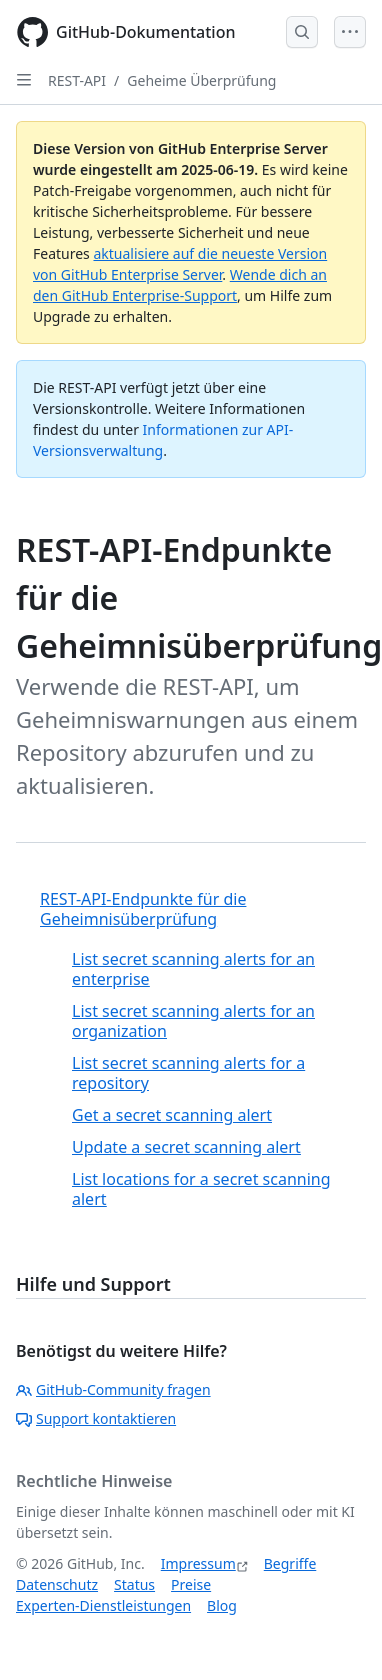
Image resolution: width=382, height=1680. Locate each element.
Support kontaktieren (96, 1418)
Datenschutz (57, 1584)
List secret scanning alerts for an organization (193, 1021)
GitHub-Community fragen (113, 1389)
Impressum (198, 1563)
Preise (191, 1584)
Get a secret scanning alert (172, 1115)
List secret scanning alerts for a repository (188, 1073)
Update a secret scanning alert (186, 1147)
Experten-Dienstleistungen (103, 1605)
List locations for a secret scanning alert (201, 1189)
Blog (222, 1605)
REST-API (77, 80)
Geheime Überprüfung (201, 80)
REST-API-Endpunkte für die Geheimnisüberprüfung (143, 909)
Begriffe (290, 1563)
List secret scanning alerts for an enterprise (193, 969)
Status (134, 1584)
